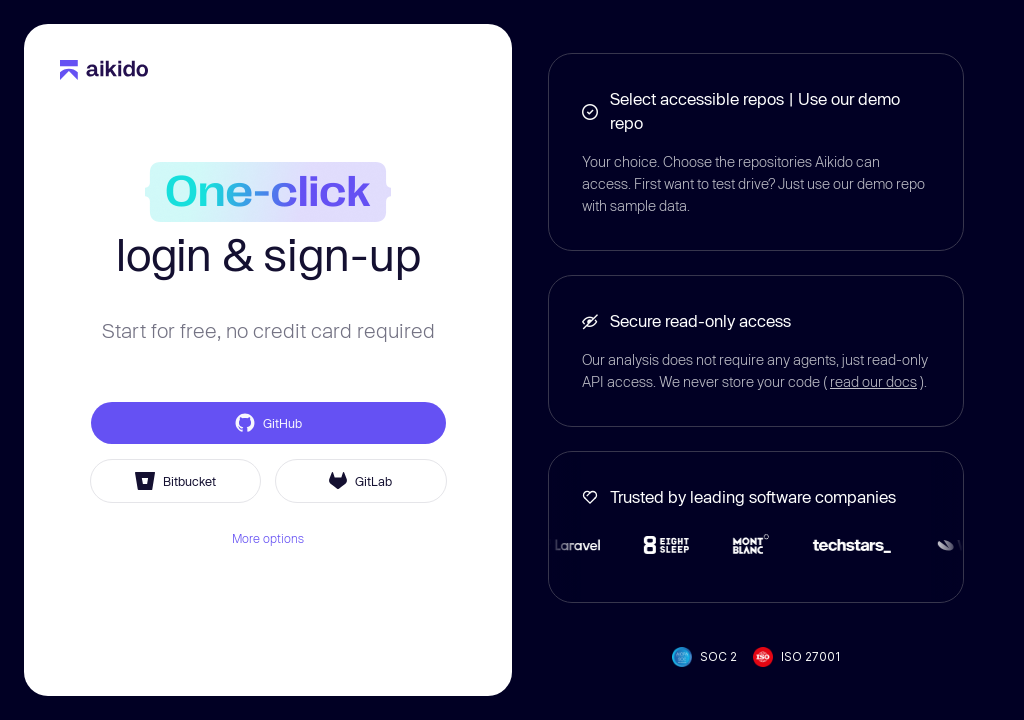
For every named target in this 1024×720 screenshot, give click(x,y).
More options (268, 538)
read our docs (873, 381)
